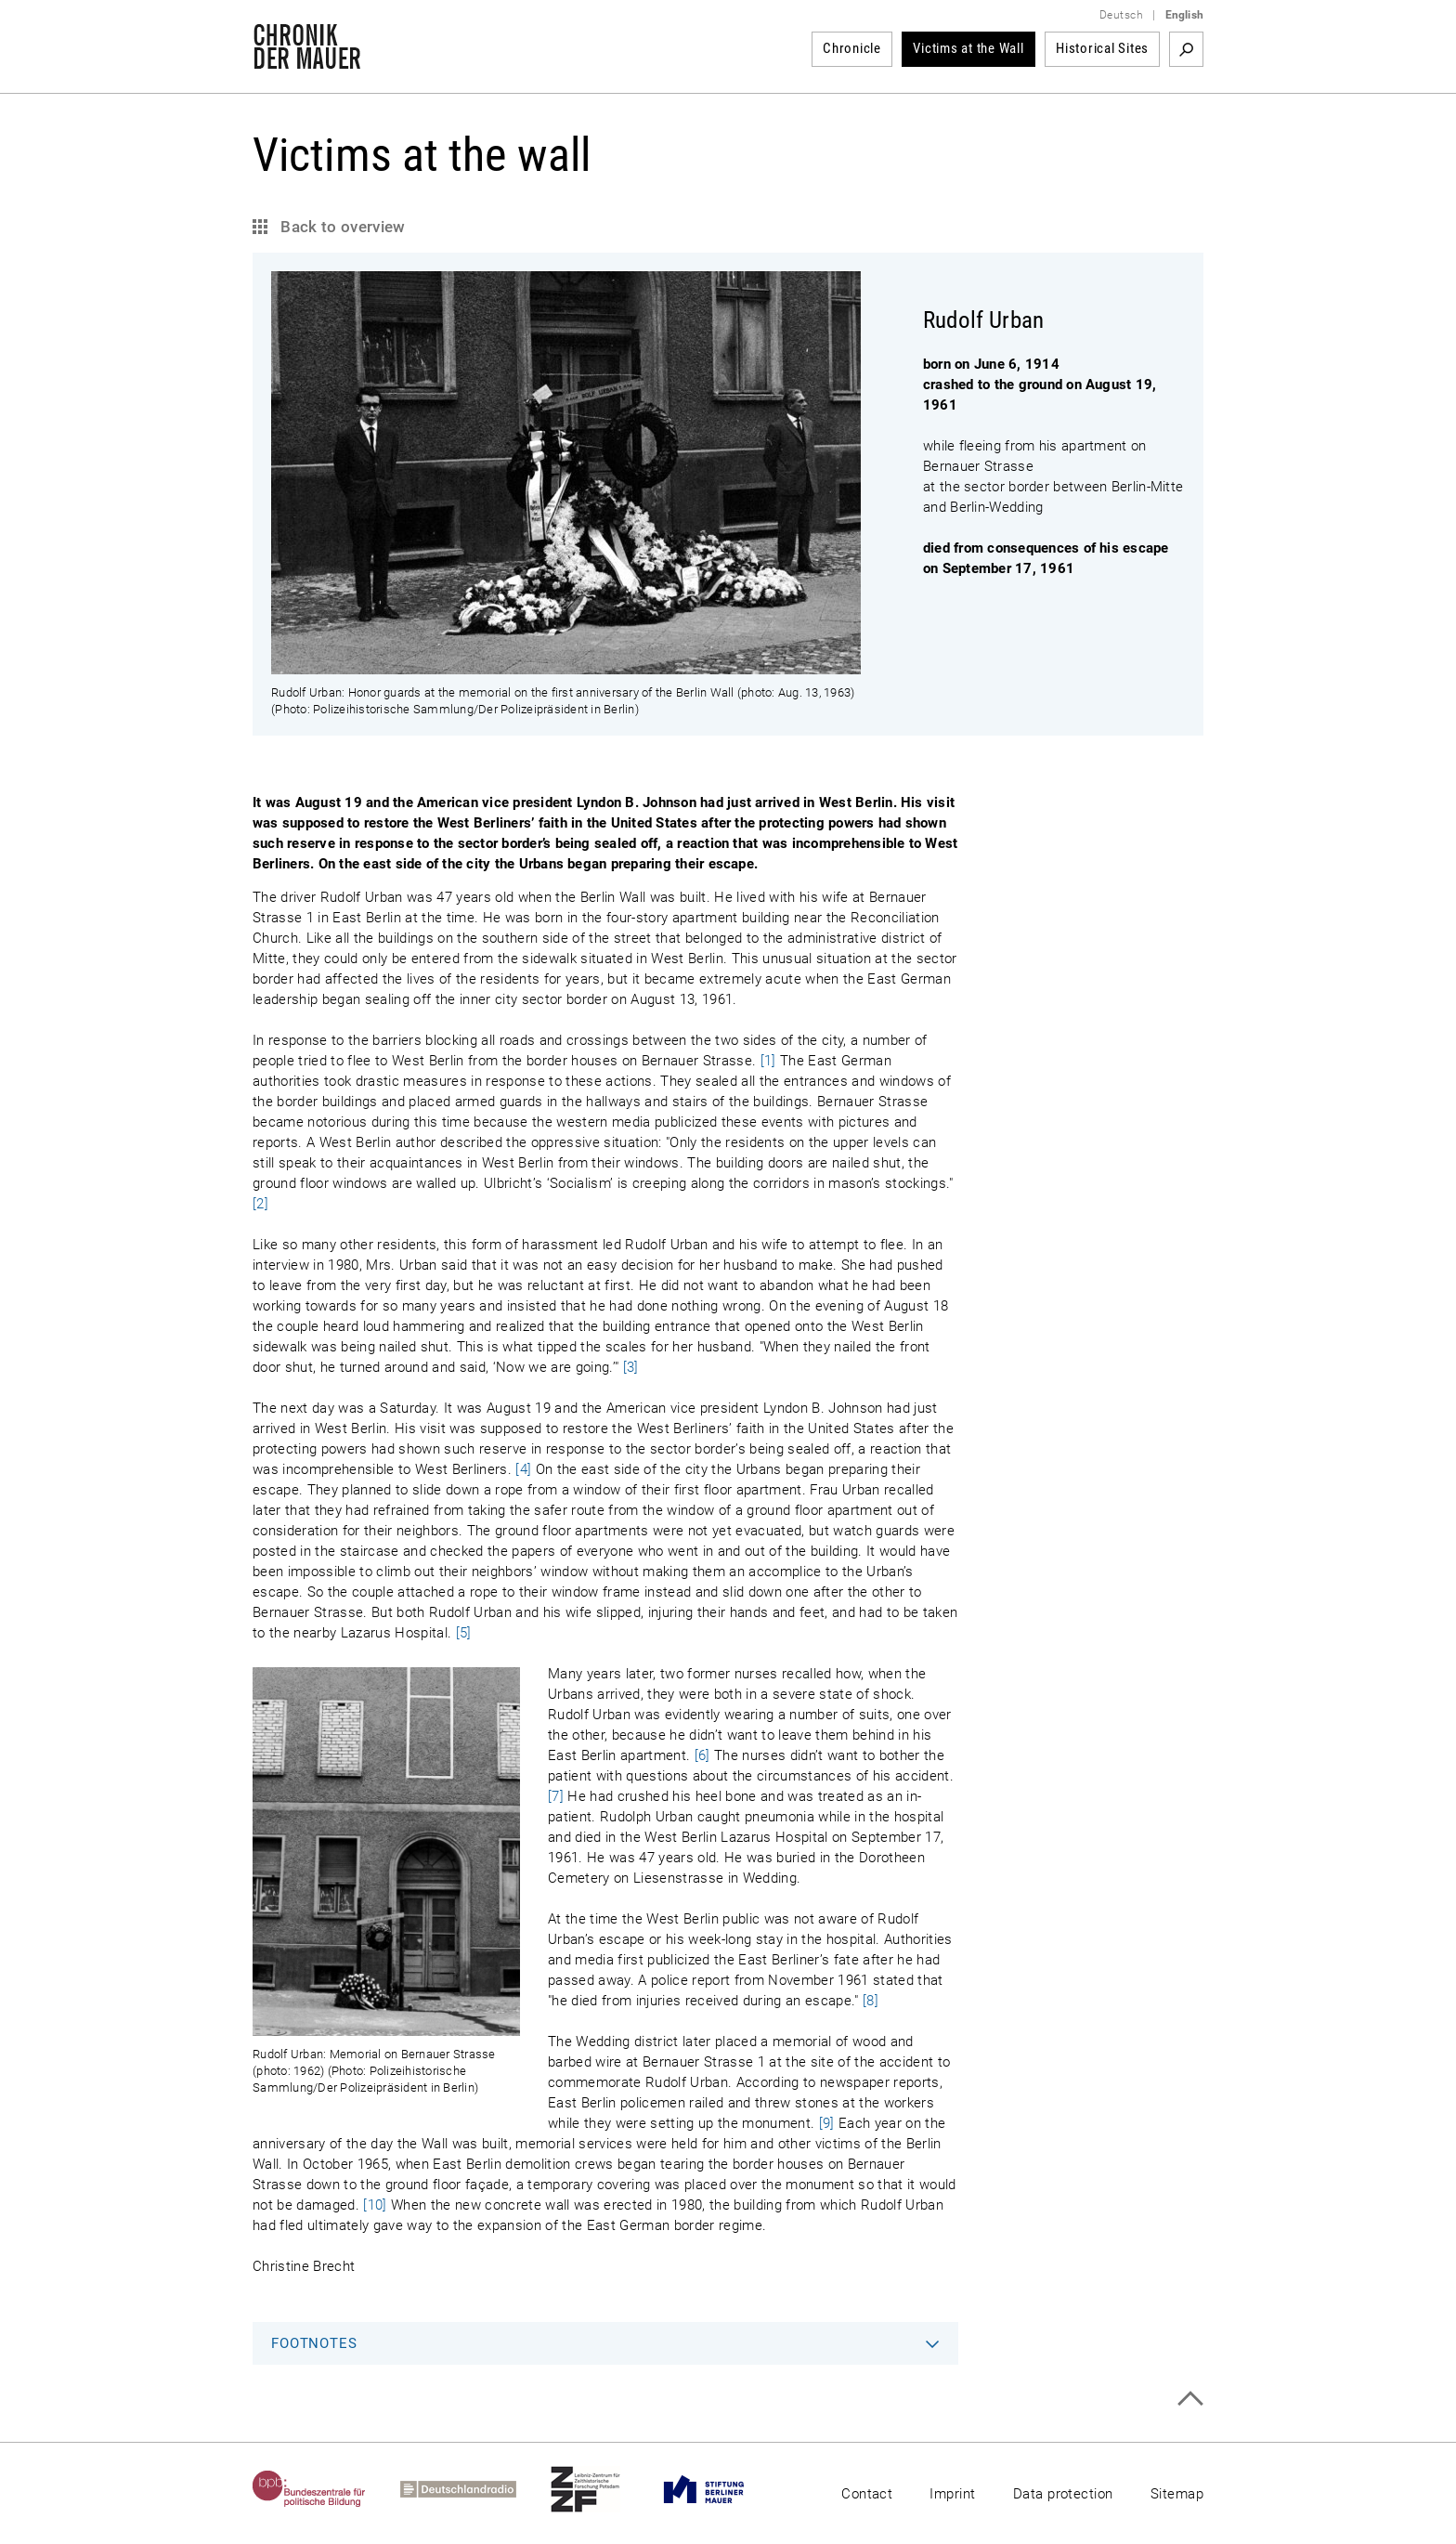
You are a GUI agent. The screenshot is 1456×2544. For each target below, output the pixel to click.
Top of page (1190, 2399)
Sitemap (1176, 2493)
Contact (866, 2493)
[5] (464, 1632)
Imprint (952, 2493)
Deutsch (1121, 14)
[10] (374, 2205)
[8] (870, 2000)
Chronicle (852, 48)
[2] (260, 1203)
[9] (827, 2123)
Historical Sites (1102, 48)
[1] (768, 1060)
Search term (1186, 49)
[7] (556, 1796)
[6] (702, 1755)
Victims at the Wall (968, 48)
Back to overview (341, 226)
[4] (523, 1469)
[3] (631, 1367)
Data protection (1063, 2493)
